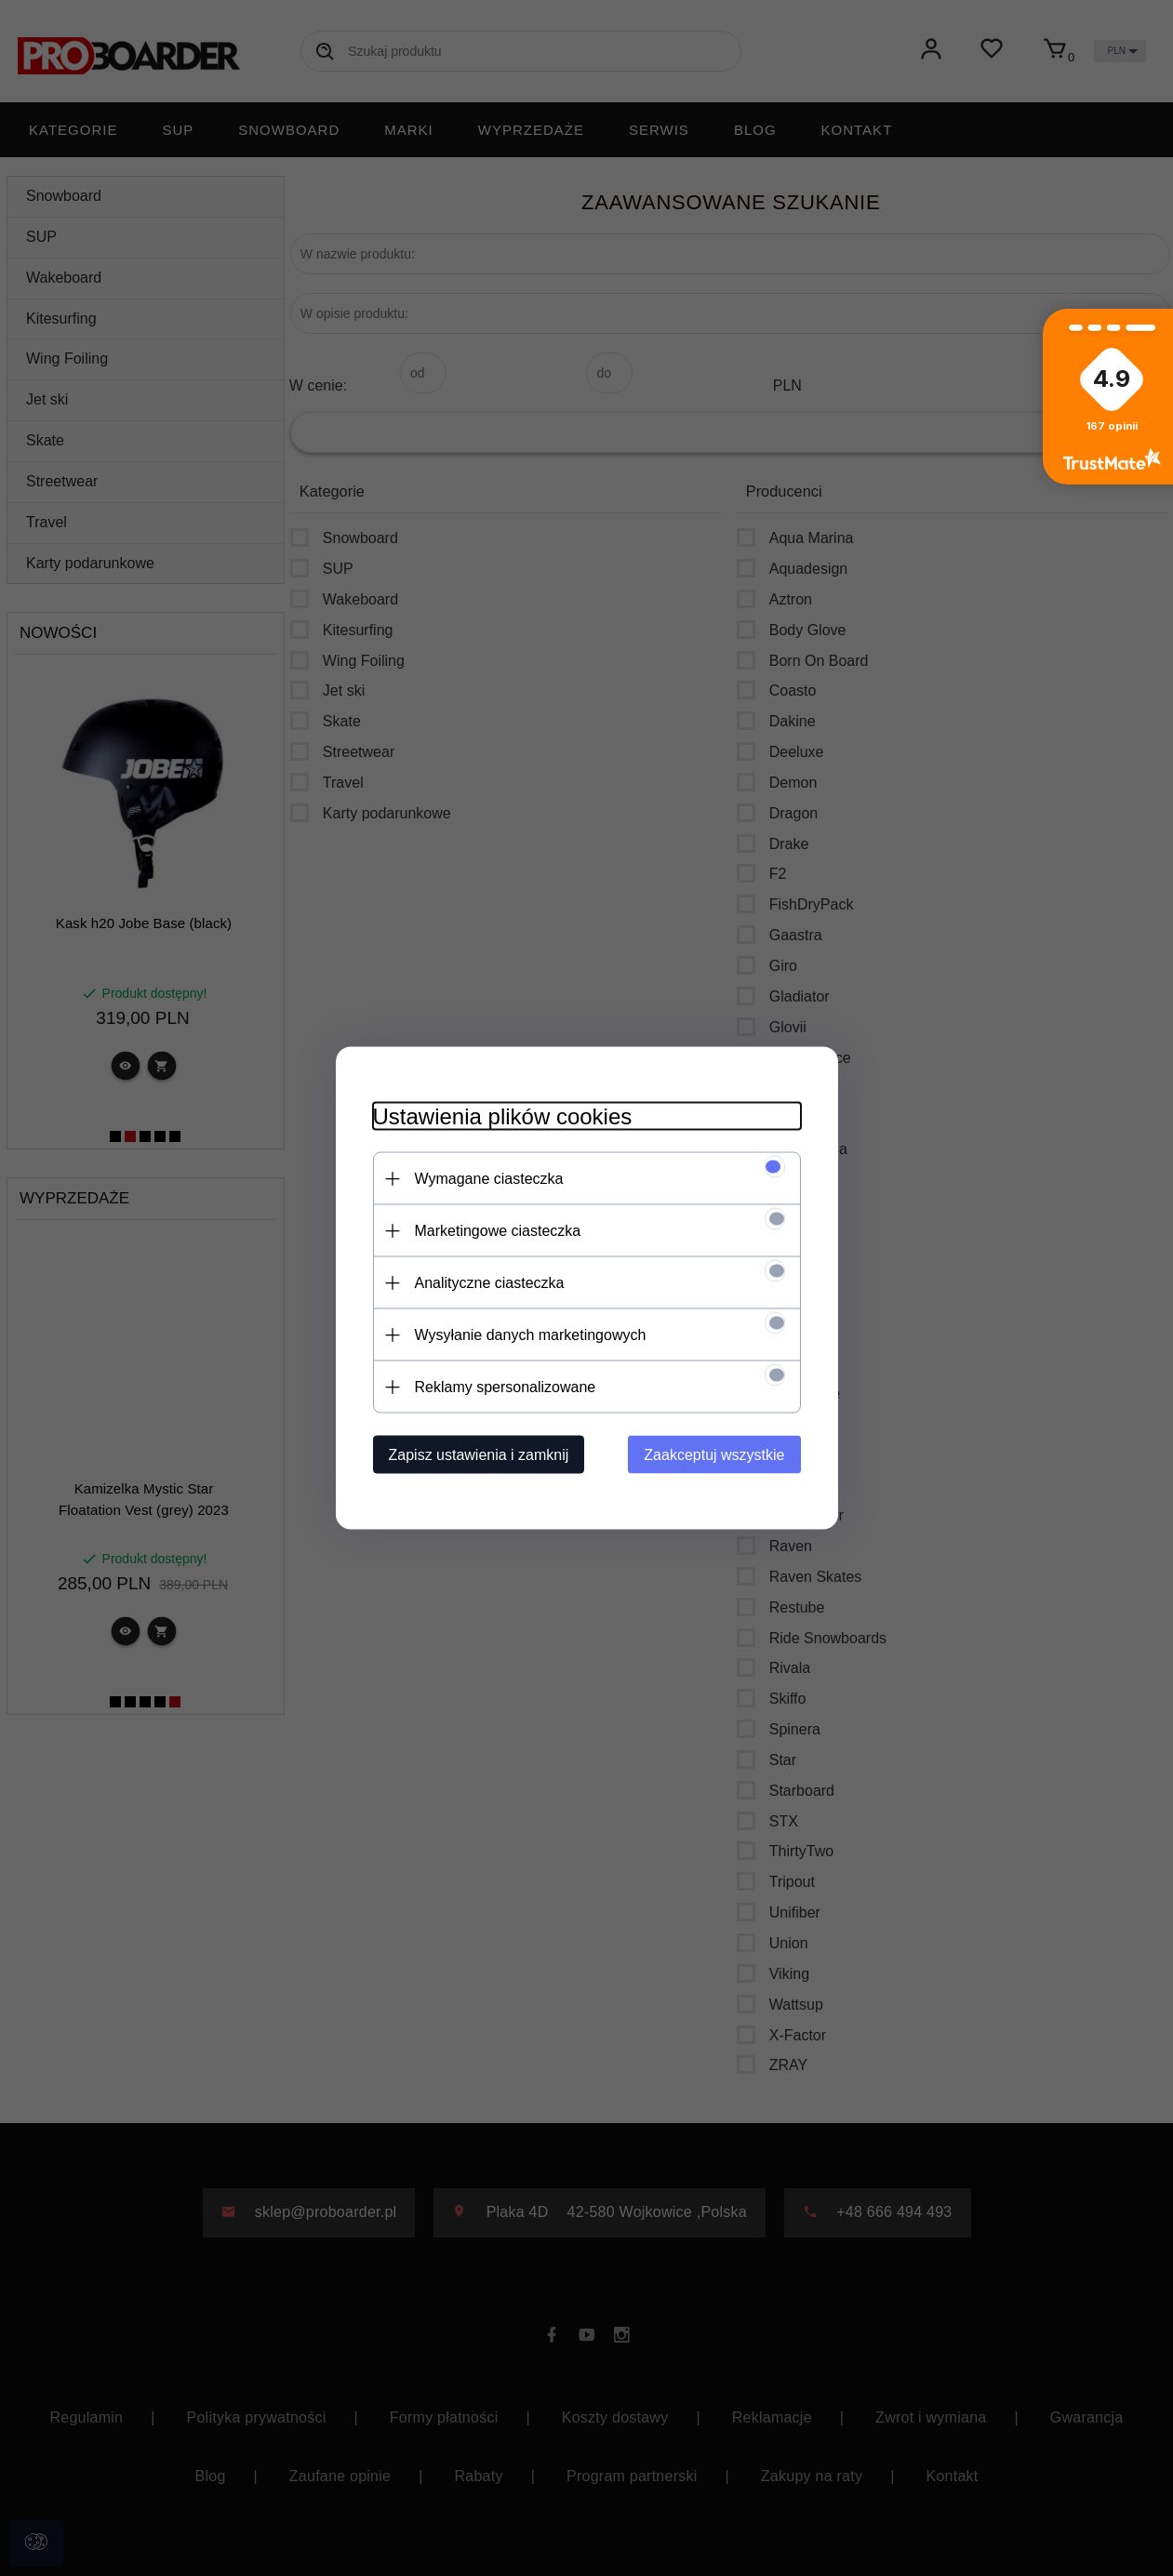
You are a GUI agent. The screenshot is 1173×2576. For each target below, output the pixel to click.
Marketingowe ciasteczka (498, 1231)
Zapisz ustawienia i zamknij (479, 1455)
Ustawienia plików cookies (503, 1116)
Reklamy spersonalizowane (505, 1387)
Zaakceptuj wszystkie (714, 1455)
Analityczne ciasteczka (490, 1283)
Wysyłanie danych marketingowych (530, 1335)
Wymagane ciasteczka (489, 1179)
